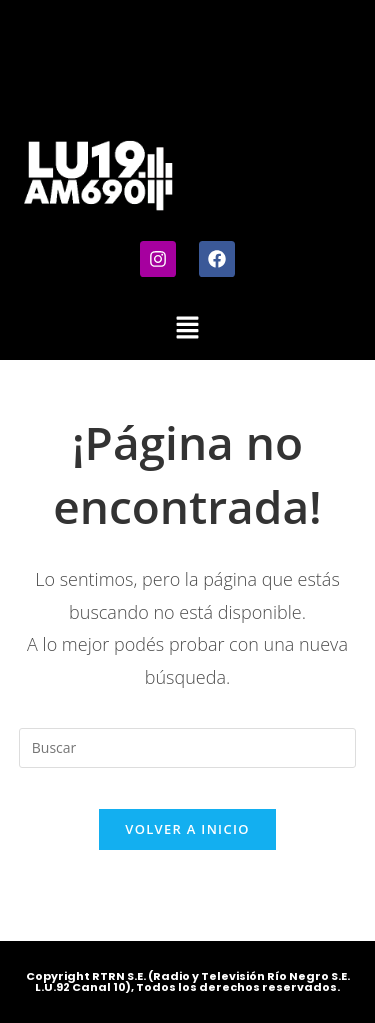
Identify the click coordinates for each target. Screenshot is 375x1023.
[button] (187, 328)
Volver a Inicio (187, 829)
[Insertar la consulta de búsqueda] (188, 748)
